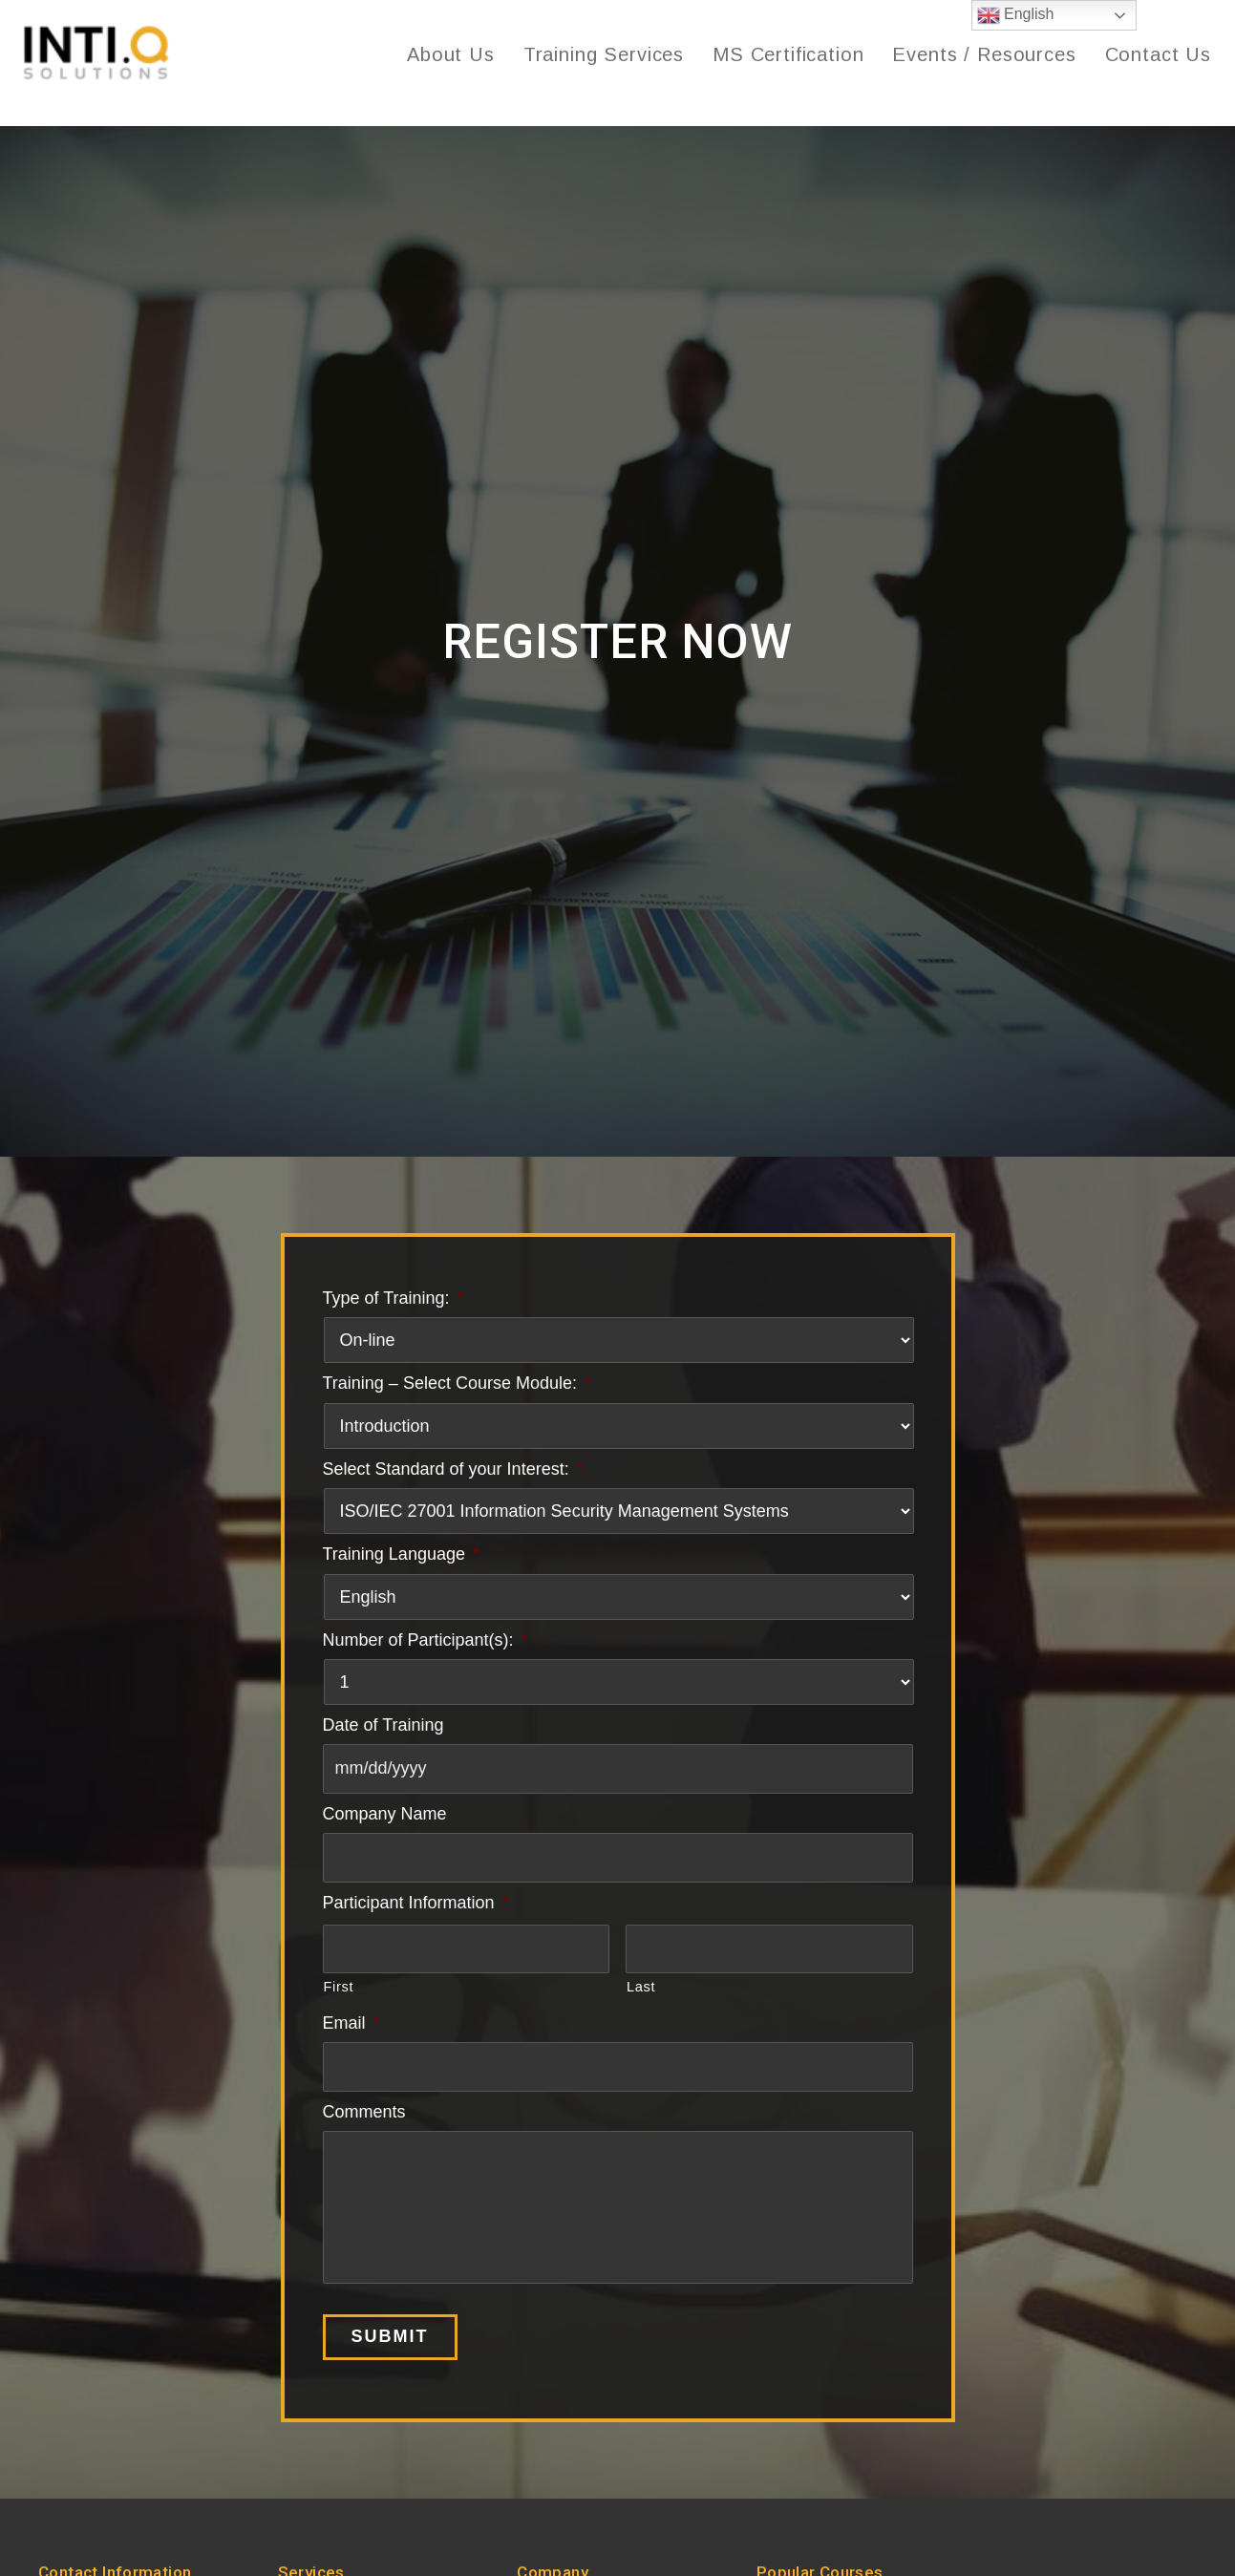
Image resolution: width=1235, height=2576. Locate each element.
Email (351, 2028)
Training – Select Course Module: (457, 1389)
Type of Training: (393, 1304)
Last (641, 1993)
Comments (364, 2117)
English (1015, 15)
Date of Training (383, 1730)
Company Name (385, 1820)
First (339, 1993)
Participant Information (416, 1909)
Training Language (401, 1560)
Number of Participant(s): (425, 1645)
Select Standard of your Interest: (453, 1474)
